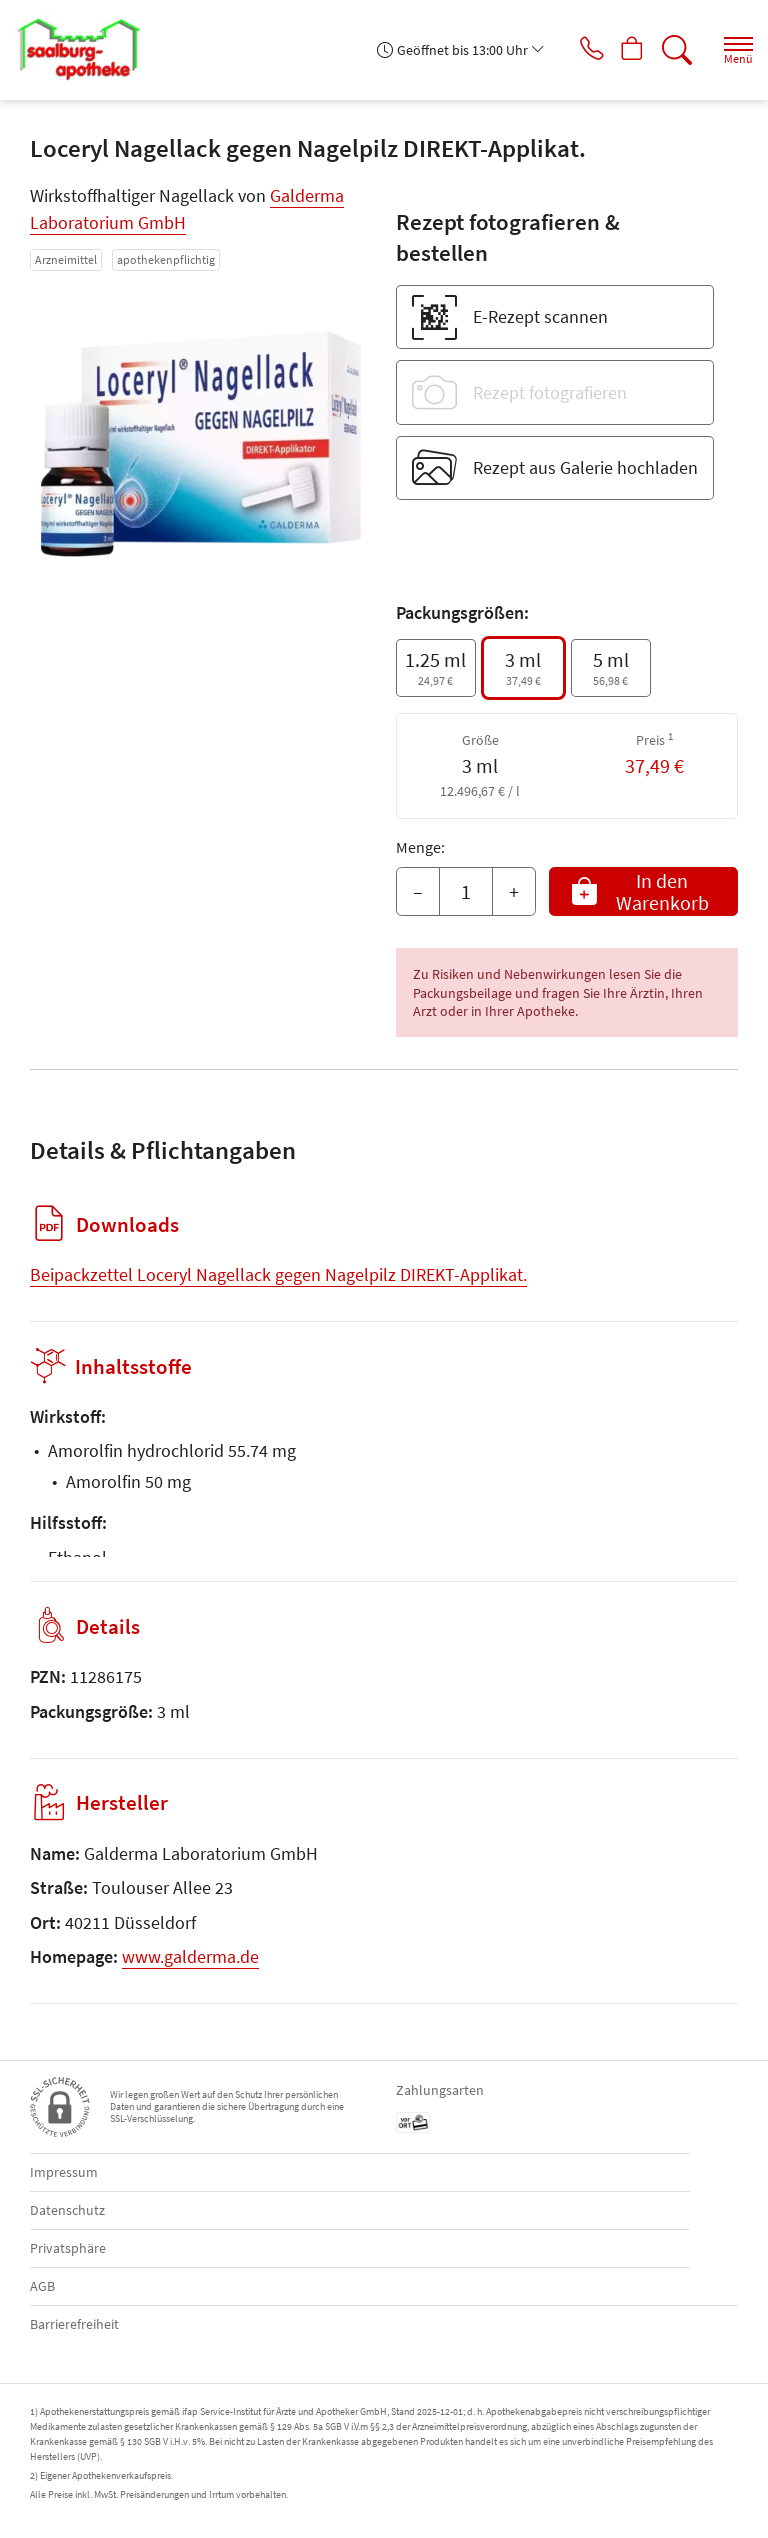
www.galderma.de (190, 1956)
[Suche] (673, 50)
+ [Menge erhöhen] (514, 891)
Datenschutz (67, 2210)
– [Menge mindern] (418, 891)
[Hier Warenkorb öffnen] (625, 50)
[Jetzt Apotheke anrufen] (578, 50)
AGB (42, 2286)
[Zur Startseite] (86, 50)
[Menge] (466, 892)
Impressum (64, 2172)
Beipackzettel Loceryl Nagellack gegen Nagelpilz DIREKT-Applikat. (278, 1274)
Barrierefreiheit (74, 2324)
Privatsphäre (68, 2248)
